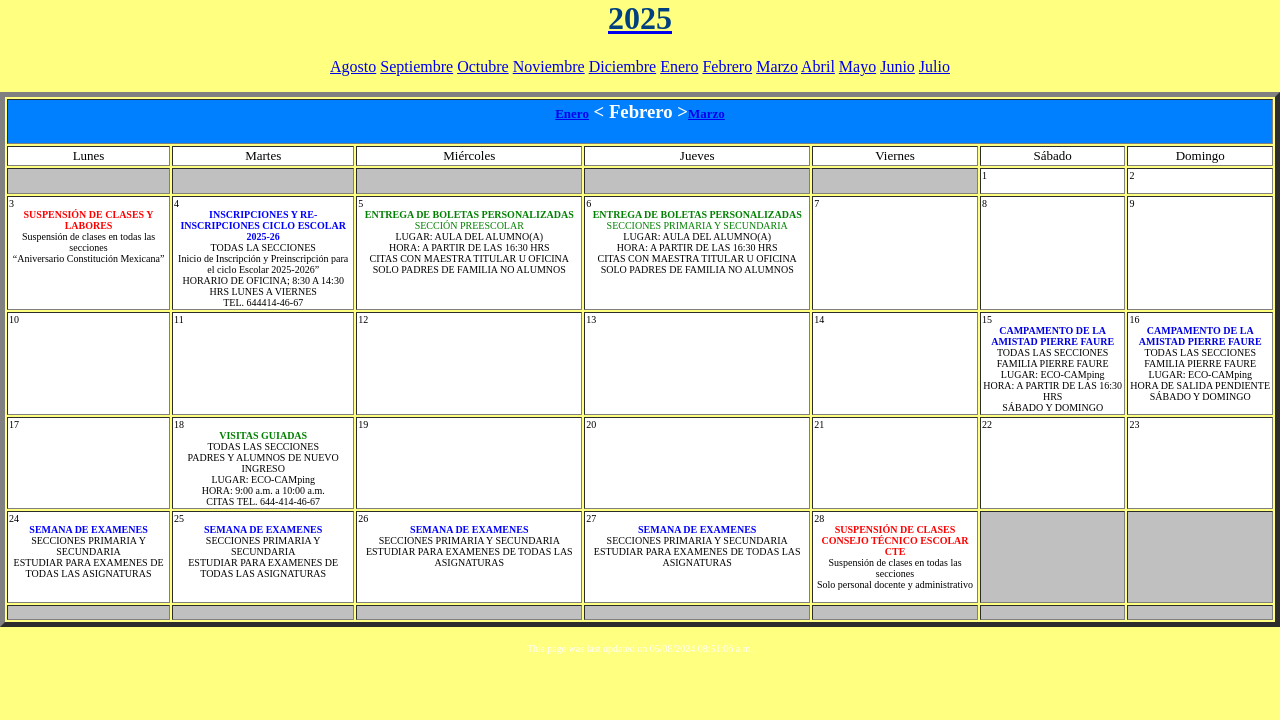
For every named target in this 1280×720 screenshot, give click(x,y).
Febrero (727, 66)
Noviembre (549, 66)
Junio (897, 66)
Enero (679, 66)
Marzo (777, 66)
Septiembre (416, 66)
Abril (818, 66)
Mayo (857, 66)
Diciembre (623, 66)
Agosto (353, 66)
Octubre (483, 66)
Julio (934, 66)
